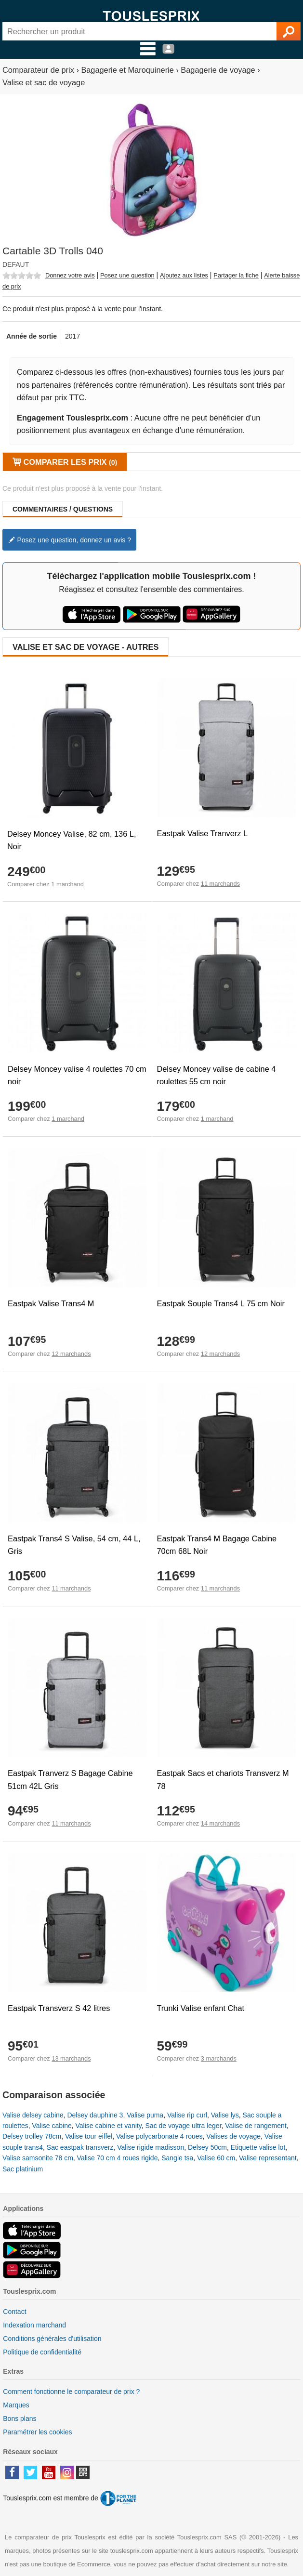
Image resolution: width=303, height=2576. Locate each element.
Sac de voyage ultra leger (183, 2125)
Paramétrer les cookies (37, 2432)
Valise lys (225, 2115)
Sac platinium (22, 2169)
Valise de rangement (255, 2125)
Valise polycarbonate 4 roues (159, 2136)
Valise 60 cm (216, 2158)
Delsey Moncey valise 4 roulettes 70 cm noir (77, 1075)
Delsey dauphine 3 (95, 2115)
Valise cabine (51, 2125)
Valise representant (268, 2158)
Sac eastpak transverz (80, 2147)
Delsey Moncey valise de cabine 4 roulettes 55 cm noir (216, 1075)
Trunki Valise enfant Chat (201, 2008)
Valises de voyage (233, 2136)
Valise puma (145, 2115)
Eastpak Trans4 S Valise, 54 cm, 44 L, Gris (74, 1544)
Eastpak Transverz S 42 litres (59, 2008)
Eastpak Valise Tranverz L (202, 833)
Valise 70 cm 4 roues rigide (117, 2158)
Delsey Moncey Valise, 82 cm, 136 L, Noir (71, 840)
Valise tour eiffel (88, 2136)
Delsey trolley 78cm (31, 2136)
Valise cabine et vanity (109, 2125)
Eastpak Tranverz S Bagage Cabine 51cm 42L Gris (70, 1779)
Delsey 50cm (207, 2147)
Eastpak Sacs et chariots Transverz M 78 (223, 1779)
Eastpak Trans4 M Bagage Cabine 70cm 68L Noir (217, 1544)
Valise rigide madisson (150, 2147)
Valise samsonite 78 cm (37, 2158)
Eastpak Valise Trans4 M (51, 1303)
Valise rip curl (187, 2115)
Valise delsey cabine (33, 2115)
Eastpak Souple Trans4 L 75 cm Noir (221, 1303)
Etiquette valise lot (258, 2147)
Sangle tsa (177, 2158)
